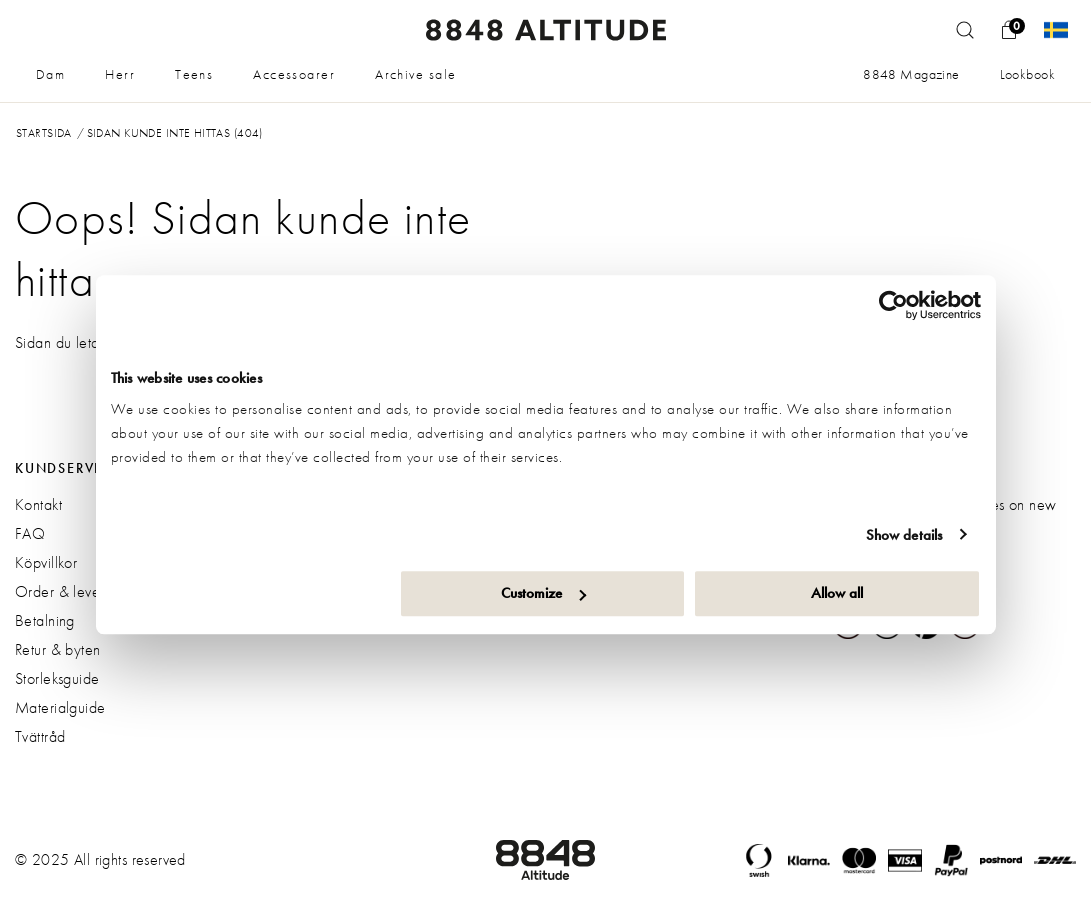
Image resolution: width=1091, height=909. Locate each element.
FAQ (30, 533)
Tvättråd (40, 736)
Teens (194, 74)
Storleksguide (57, 678)
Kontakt (38, 504)
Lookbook (1027, 74)
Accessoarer (294, 74)
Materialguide (60, 707)
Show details (904, 535)
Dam (50, 74)
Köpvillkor (46, 562)
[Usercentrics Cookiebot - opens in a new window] (893, 305)
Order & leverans (70, 591)
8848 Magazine (911, 74)
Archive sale (415, 74)
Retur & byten (57, 649)
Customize (543, 593)
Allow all (837, 593)
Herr (120, 74)
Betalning (45, 620)
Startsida (44, 133)
